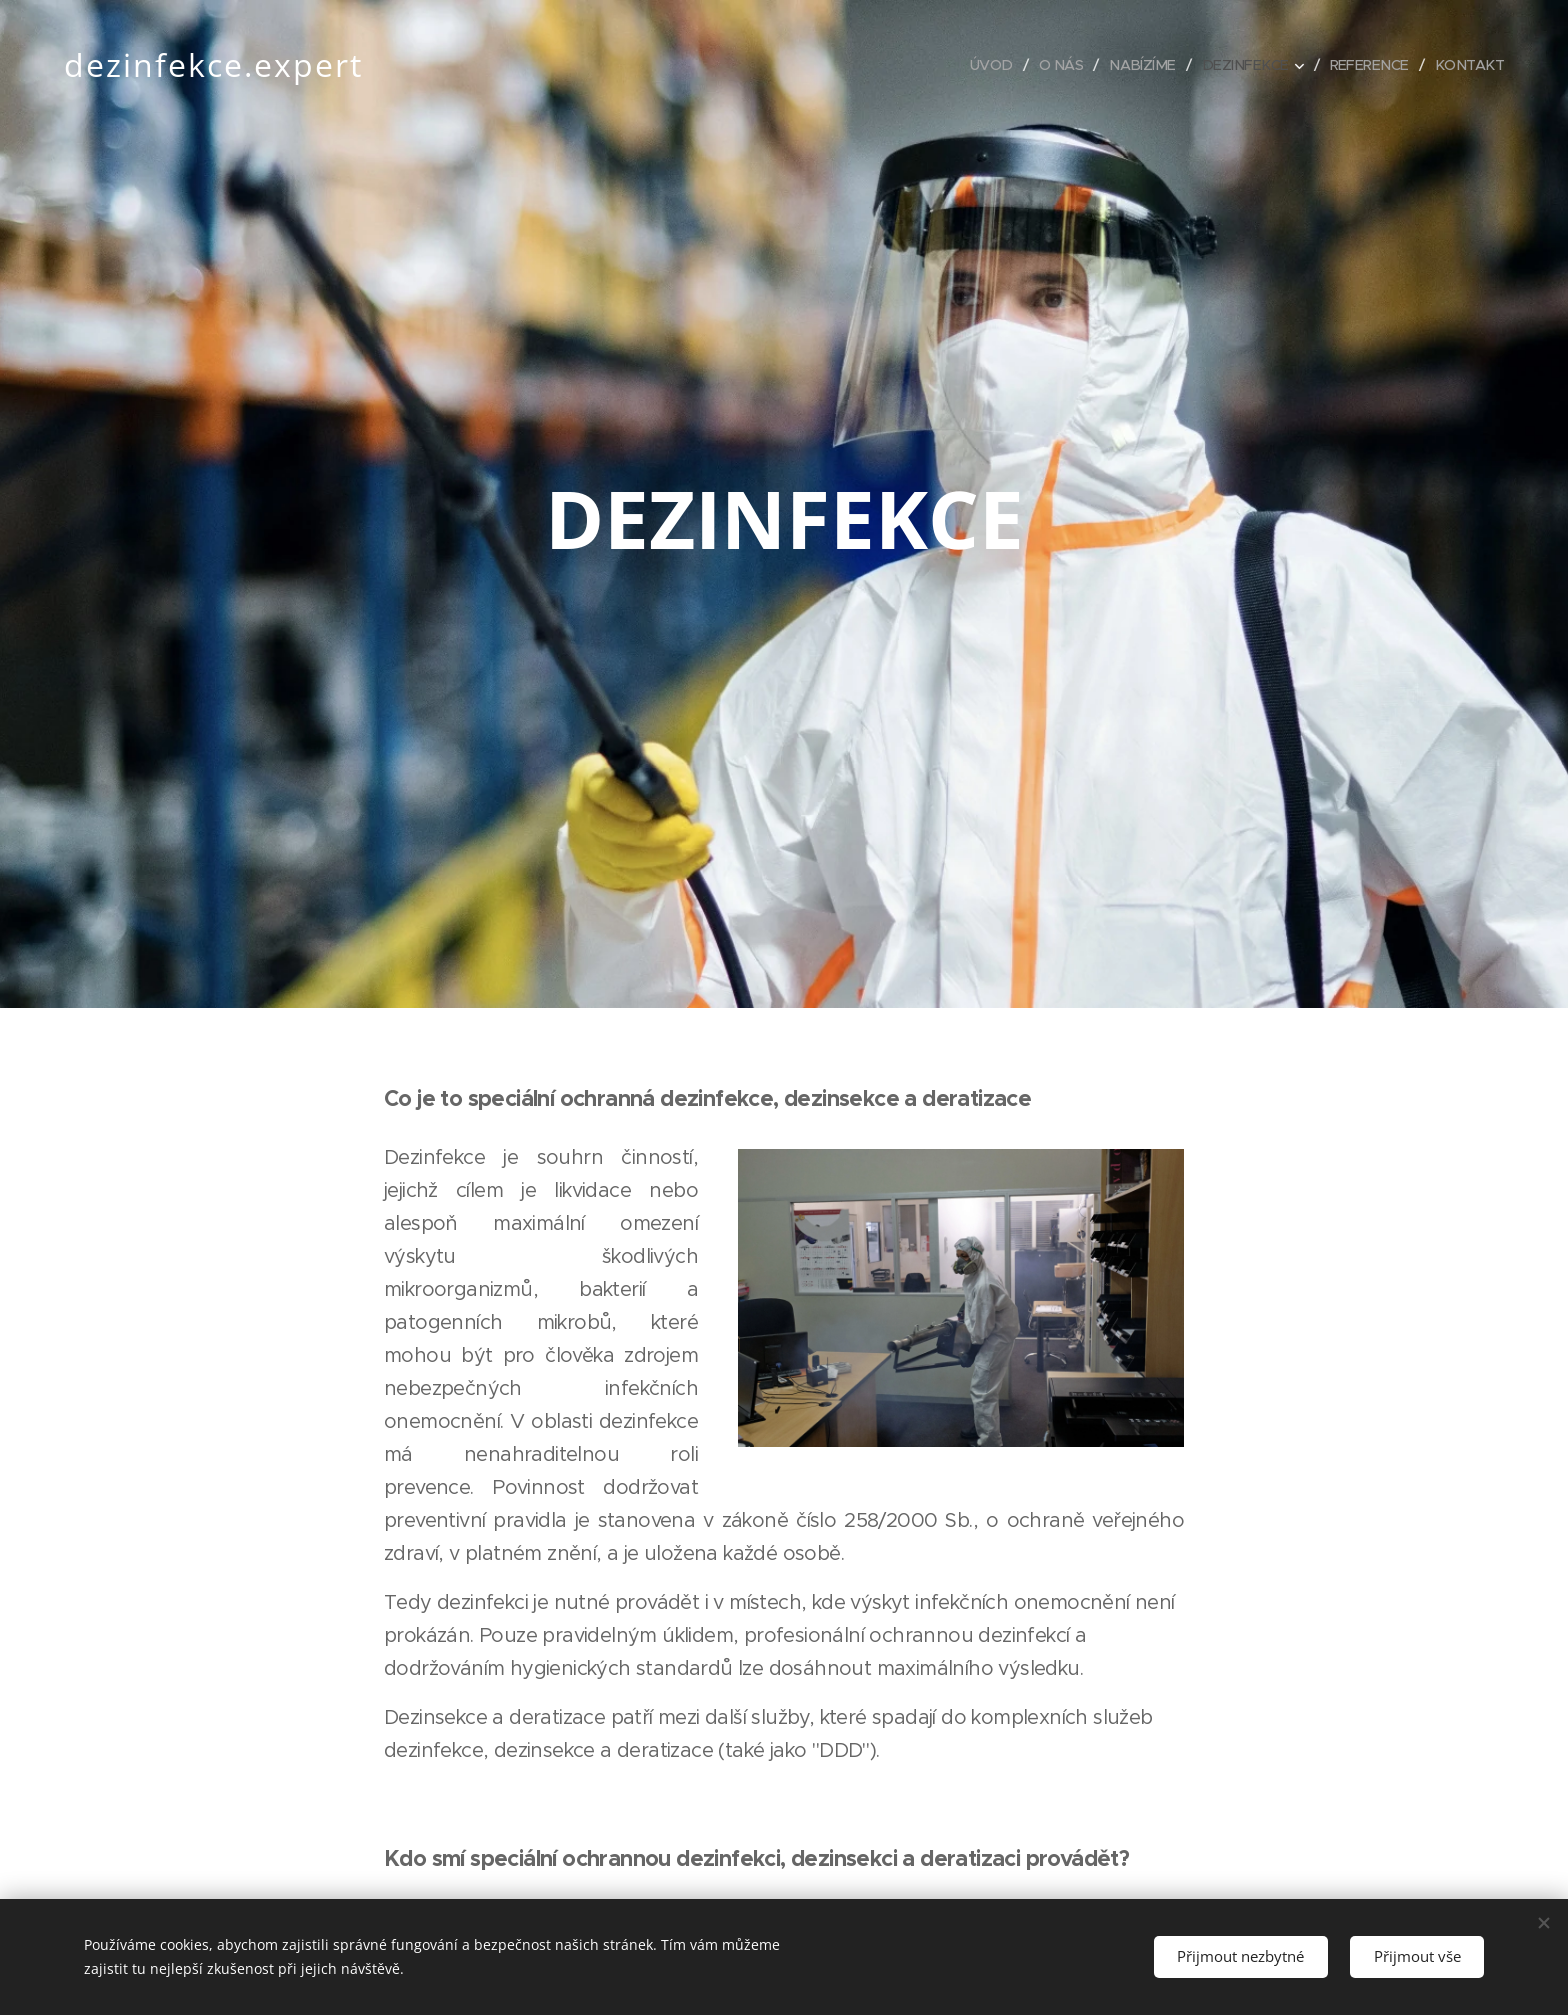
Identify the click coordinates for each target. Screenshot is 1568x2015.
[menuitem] (975, 65)
